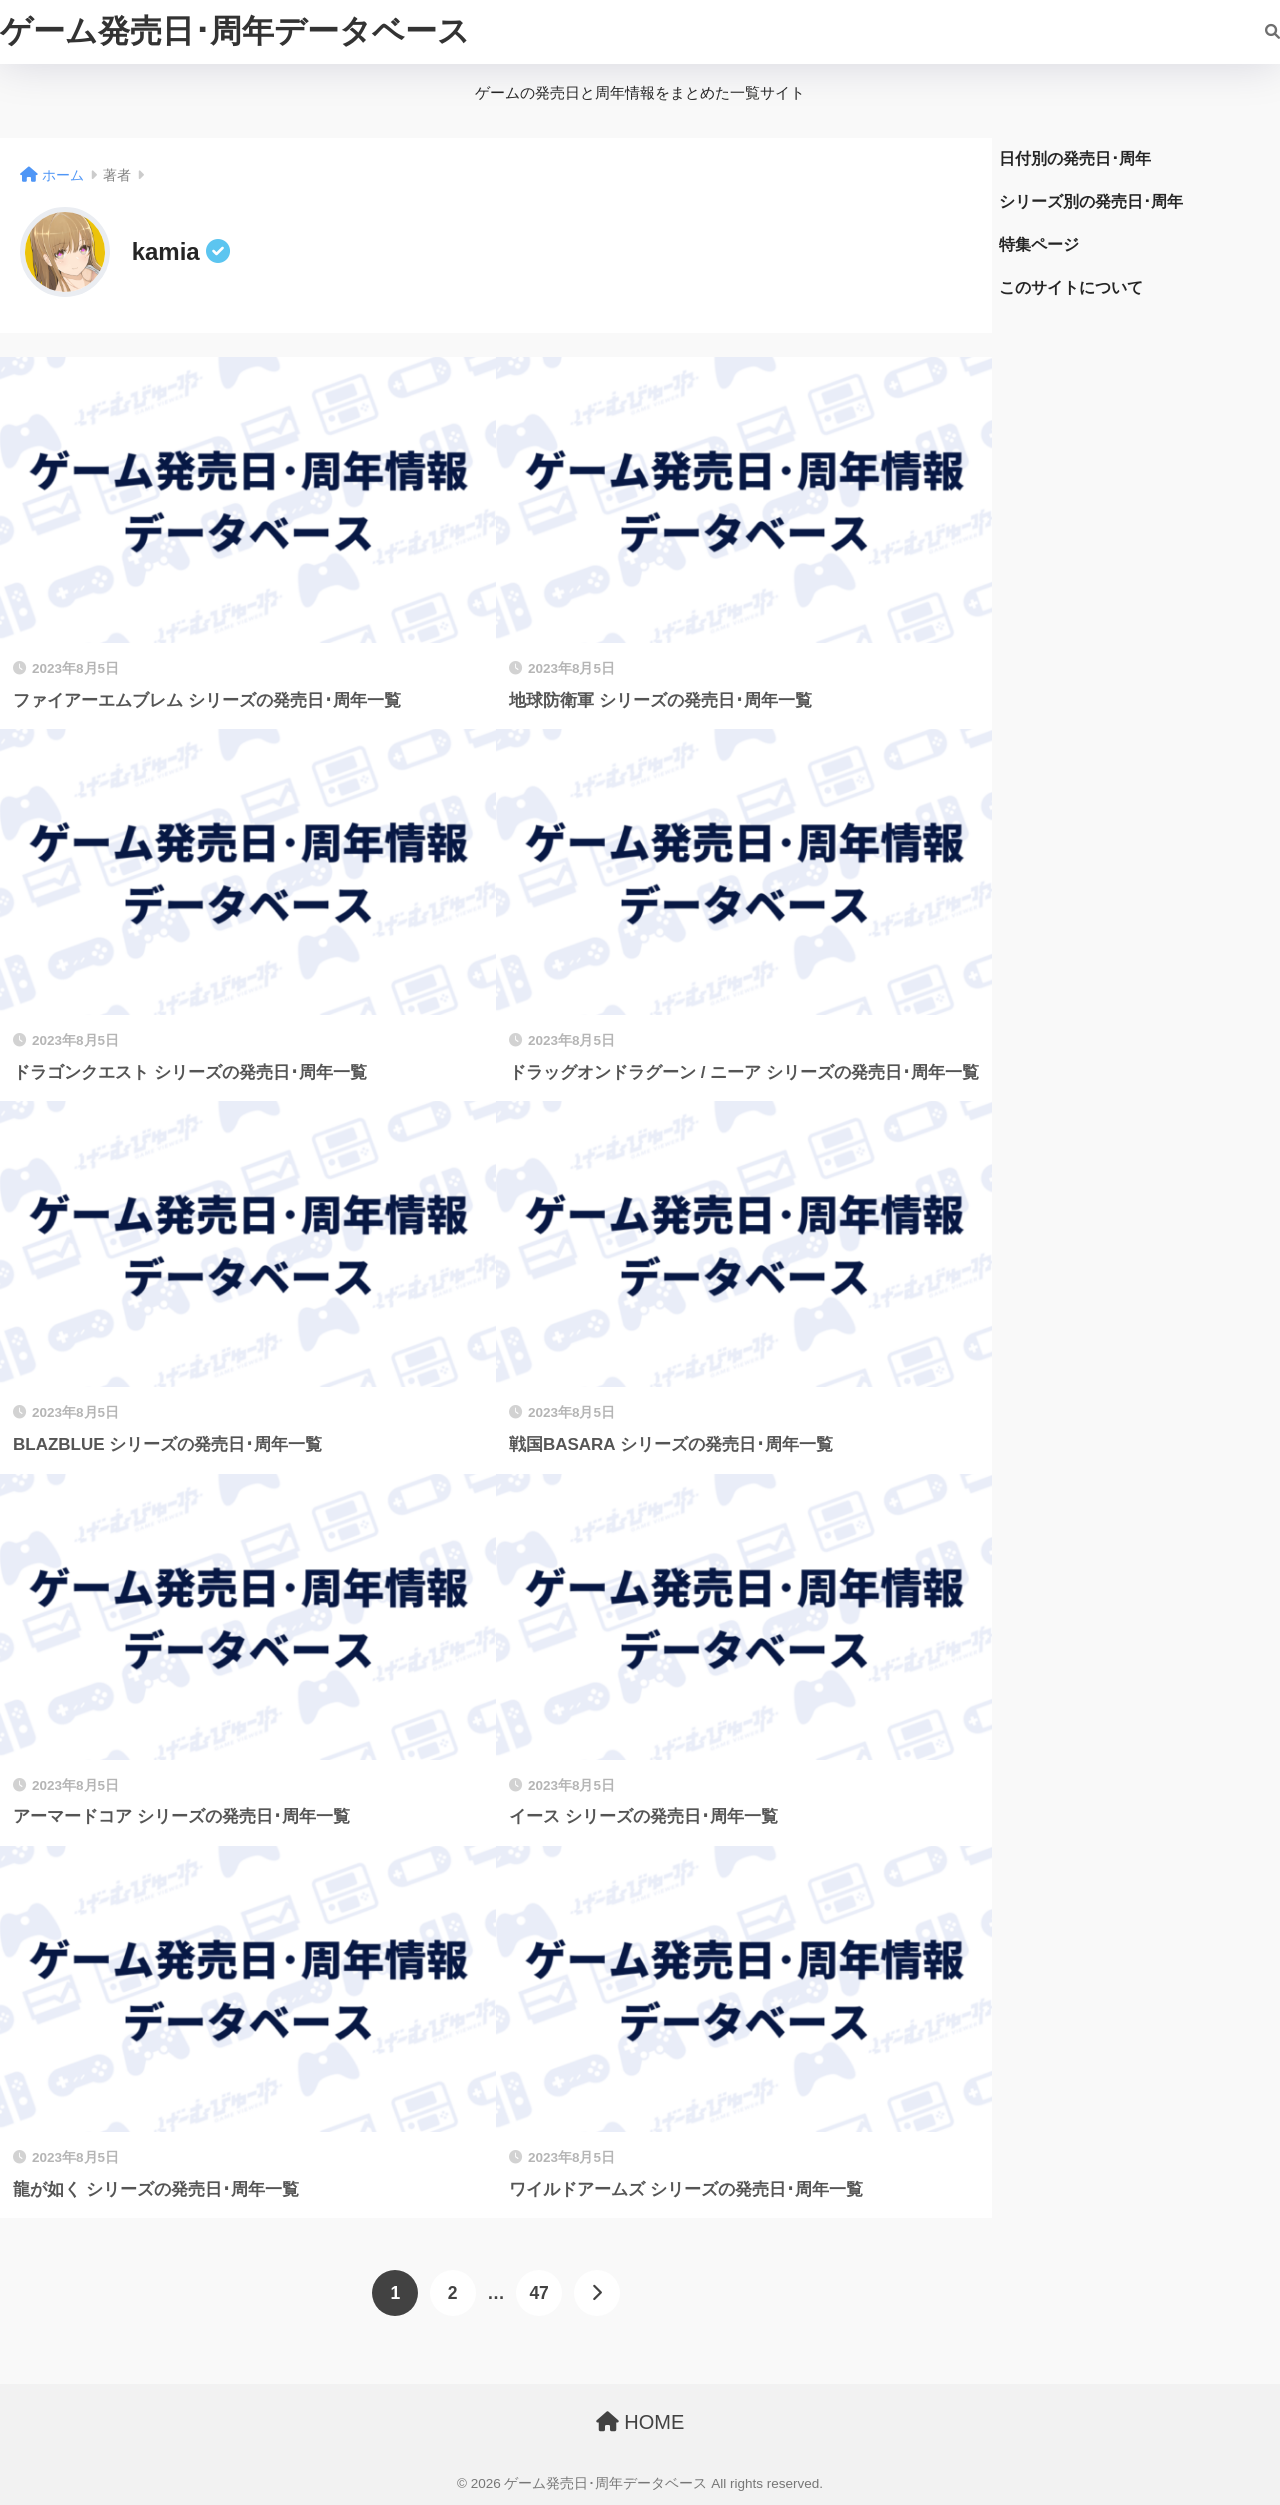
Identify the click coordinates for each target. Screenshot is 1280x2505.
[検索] (1262, 32)
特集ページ (1039, 244)
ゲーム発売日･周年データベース (235, 31)
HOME (640, 2422)
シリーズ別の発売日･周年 (1091, 201)
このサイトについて (1071, 287)
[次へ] (597, 2293)
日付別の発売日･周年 (1075, 158)
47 (538, 2293)
